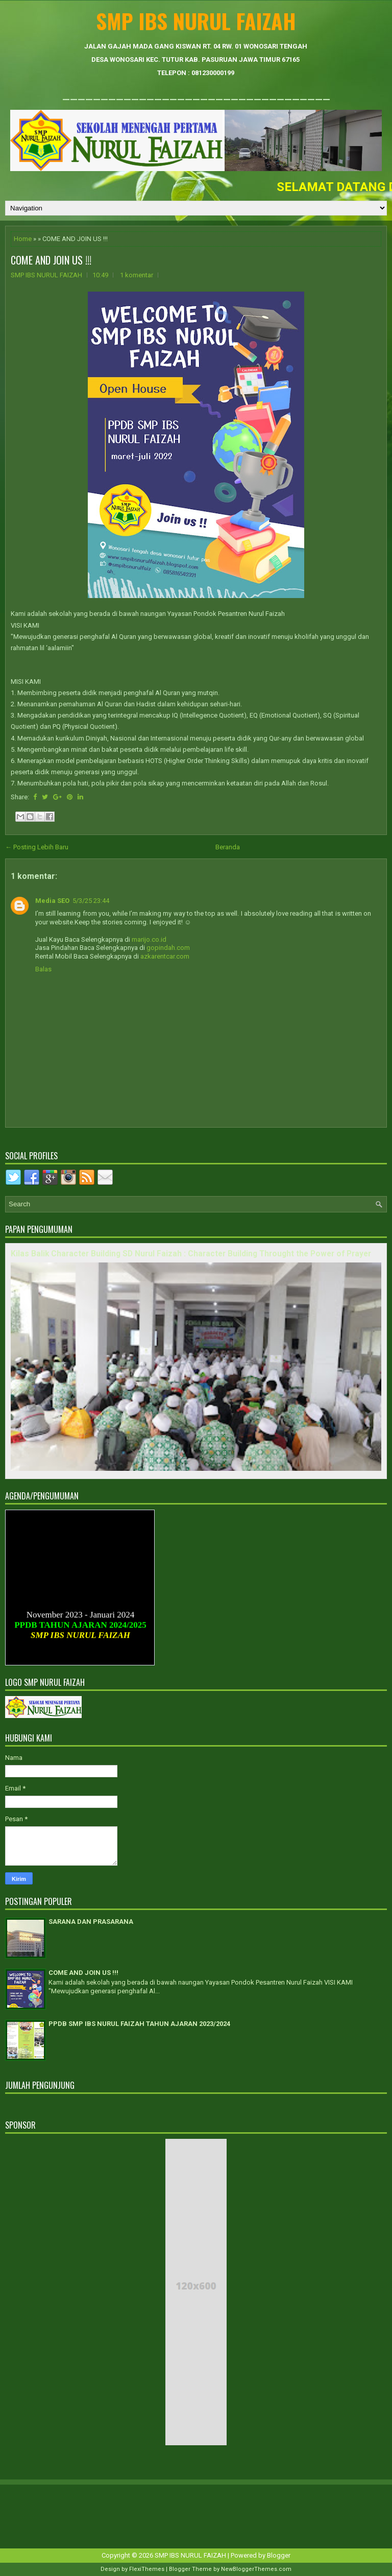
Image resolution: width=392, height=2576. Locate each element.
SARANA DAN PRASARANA (90, 1921)
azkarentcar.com (164, 956)
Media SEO (52, 900)
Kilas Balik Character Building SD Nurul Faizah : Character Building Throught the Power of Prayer (191, 1253)
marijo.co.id (149, 939)
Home (23, 239)
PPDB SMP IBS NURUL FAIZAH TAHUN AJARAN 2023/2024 (139, 2024)
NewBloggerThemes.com (256, 2569)
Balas (43, 969)
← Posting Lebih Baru (36, 847)
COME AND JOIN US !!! (51, 260)
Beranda (227, 847)
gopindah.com (168, 947)
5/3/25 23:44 (90, 900)
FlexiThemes (146, 2569)
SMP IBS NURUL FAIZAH (196, 20)
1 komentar (136, 275)
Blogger (278, 2555)
